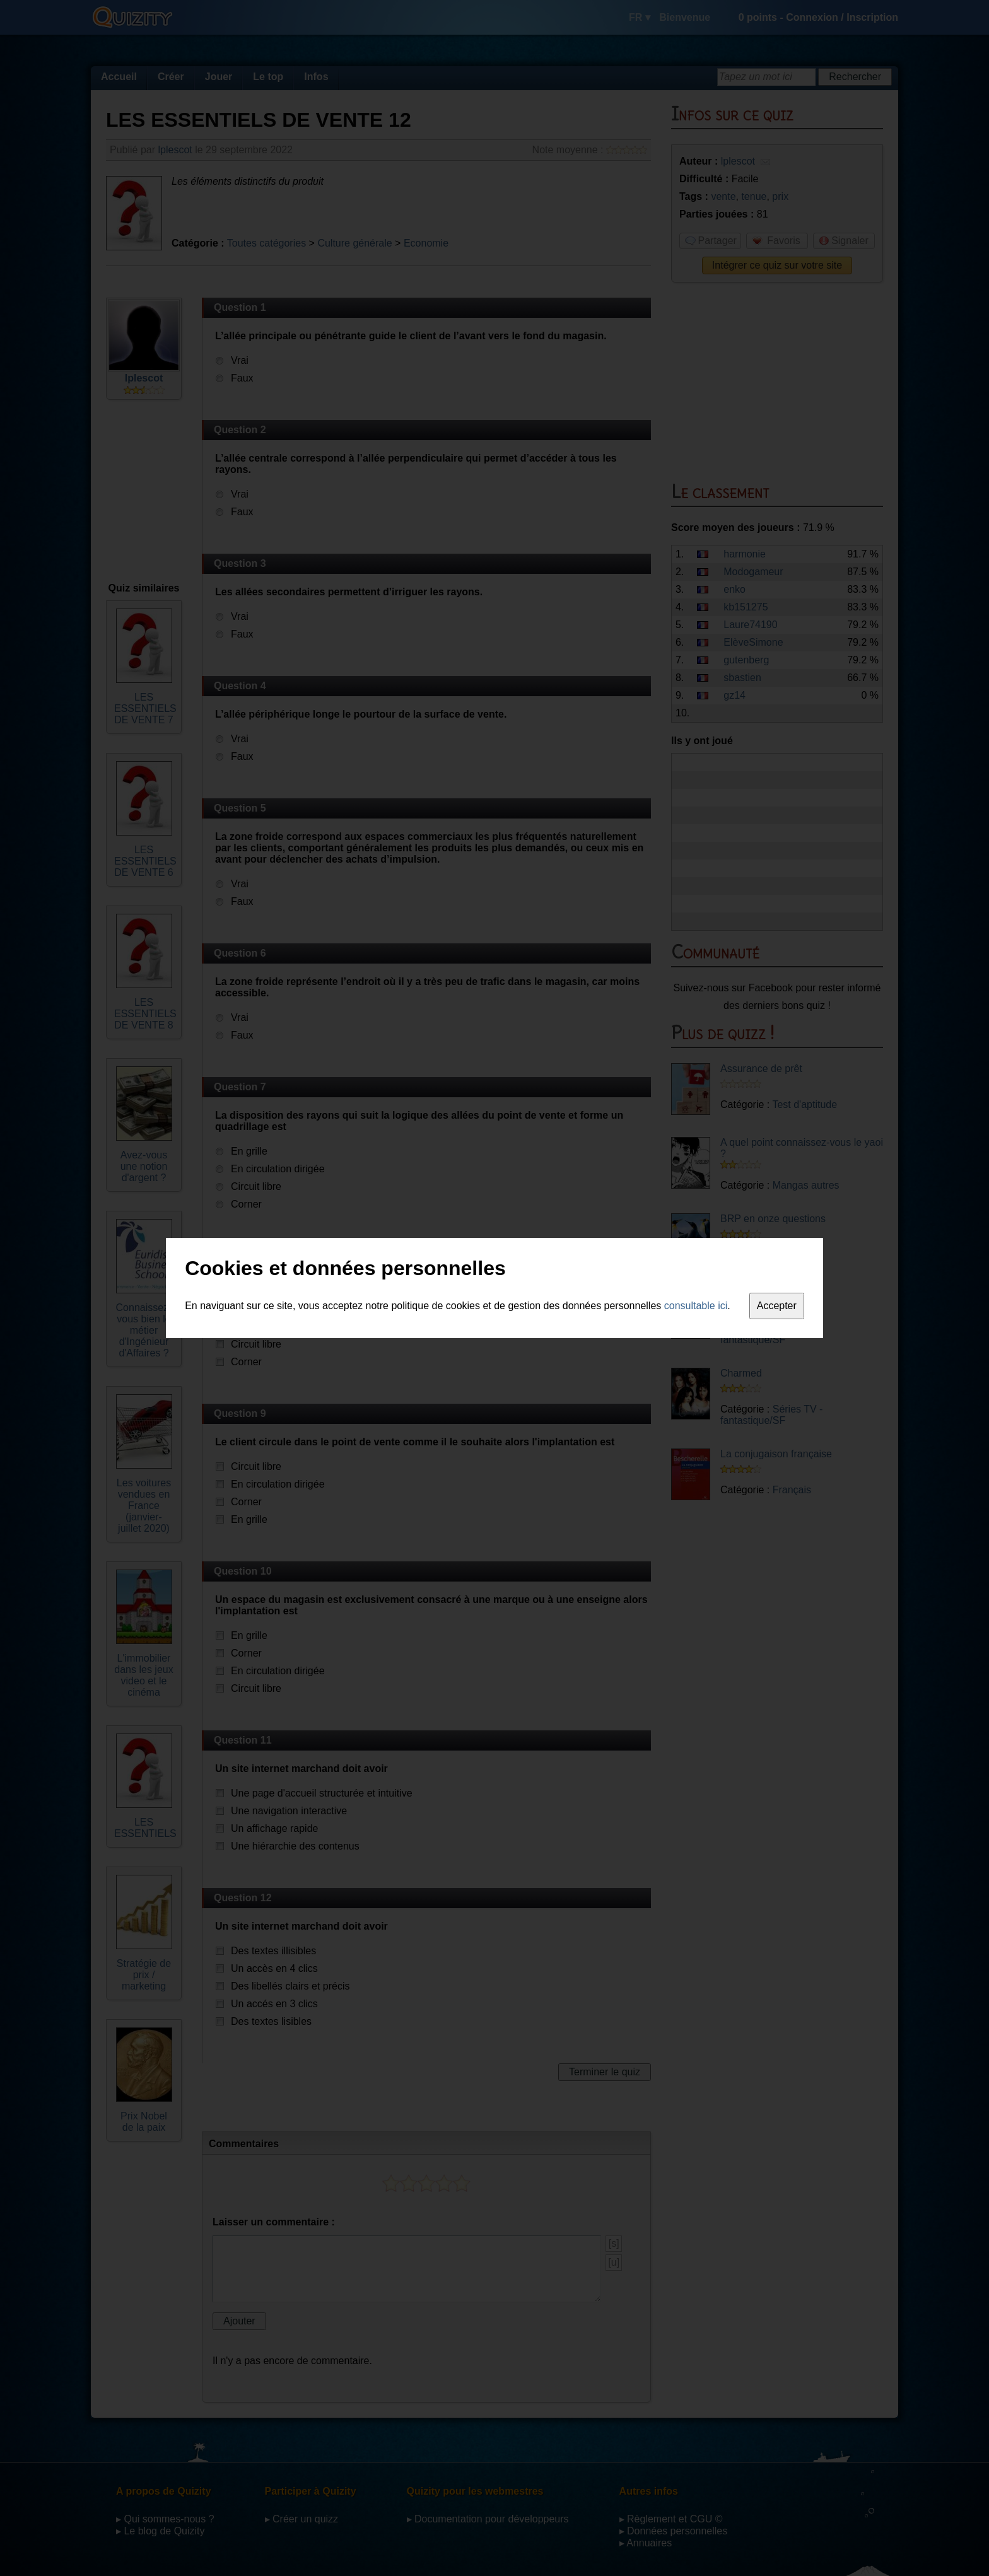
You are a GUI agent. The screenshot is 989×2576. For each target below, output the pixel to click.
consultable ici (696, 1305)
